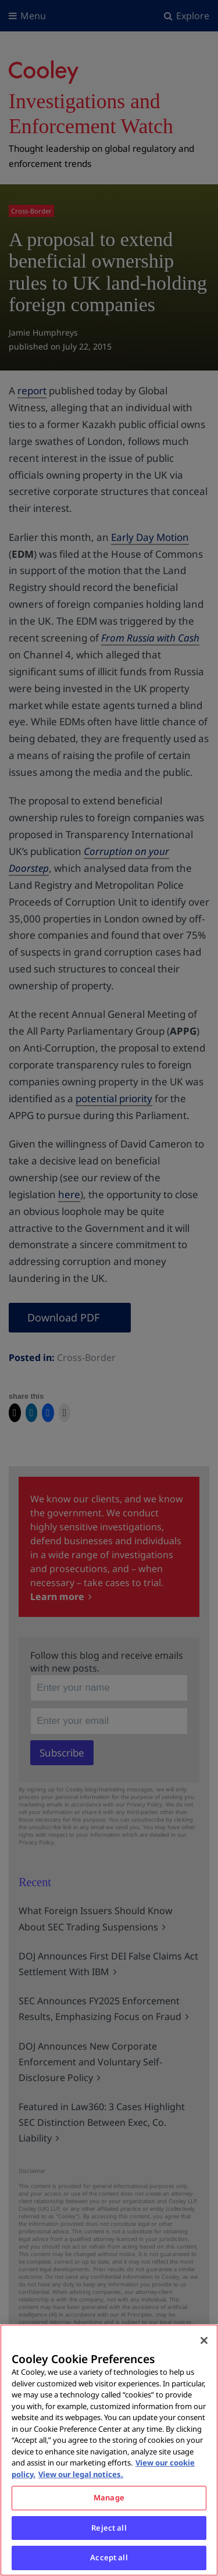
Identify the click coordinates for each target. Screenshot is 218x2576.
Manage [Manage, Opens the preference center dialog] (109, 2497)
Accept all (108, 2557)
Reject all (108, 2527)
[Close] (204, 2340)
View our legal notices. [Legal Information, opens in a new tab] (80, 2474)
